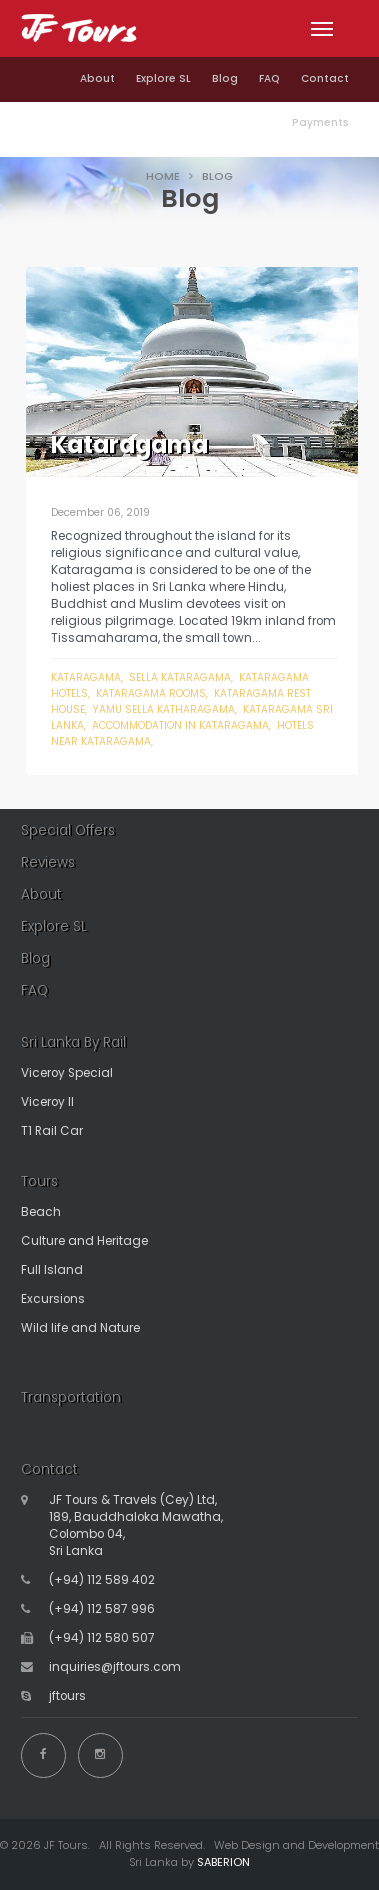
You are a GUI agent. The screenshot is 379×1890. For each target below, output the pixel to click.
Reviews (48, 862)
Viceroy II (47, 1102)
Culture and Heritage (84, 1241)
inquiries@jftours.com (115, 1667)
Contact (325, 78)
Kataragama (86, 677)
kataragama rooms (151, 693)
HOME (163, 176)
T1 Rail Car (52, 1131)
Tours (39, 1181)
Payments (320, 122)
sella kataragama (180, 677)
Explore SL (163, 78)
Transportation (71, 1397)
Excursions (53, 1299)
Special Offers (68, 830)
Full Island (52, 1270)
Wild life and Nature (80, 1328)
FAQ (269, 78)
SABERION (223, 1862)
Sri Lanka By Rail (73, 1042)
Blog (225, 78)
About (97, 78)
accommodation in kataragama (180, 725)
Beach (41, 1212)
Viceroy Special (67, 1073)
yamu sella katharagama (164, 709)
